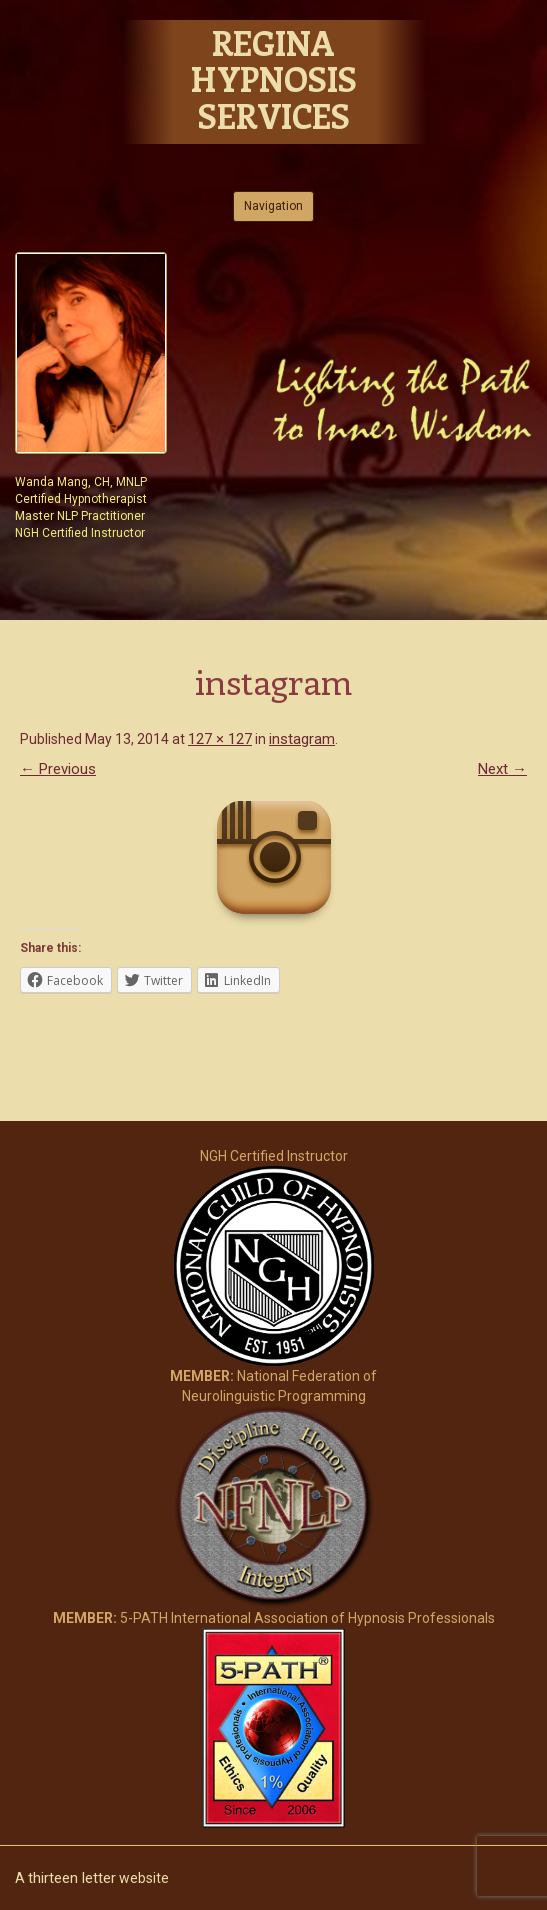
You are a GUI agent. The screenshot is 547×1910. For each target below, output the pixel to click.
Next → (502, 769)
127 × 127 (220, 739)
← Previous (58, 769)
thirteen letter (72, 1878)
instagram (302, 739)
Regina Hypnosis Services (273, 79)
